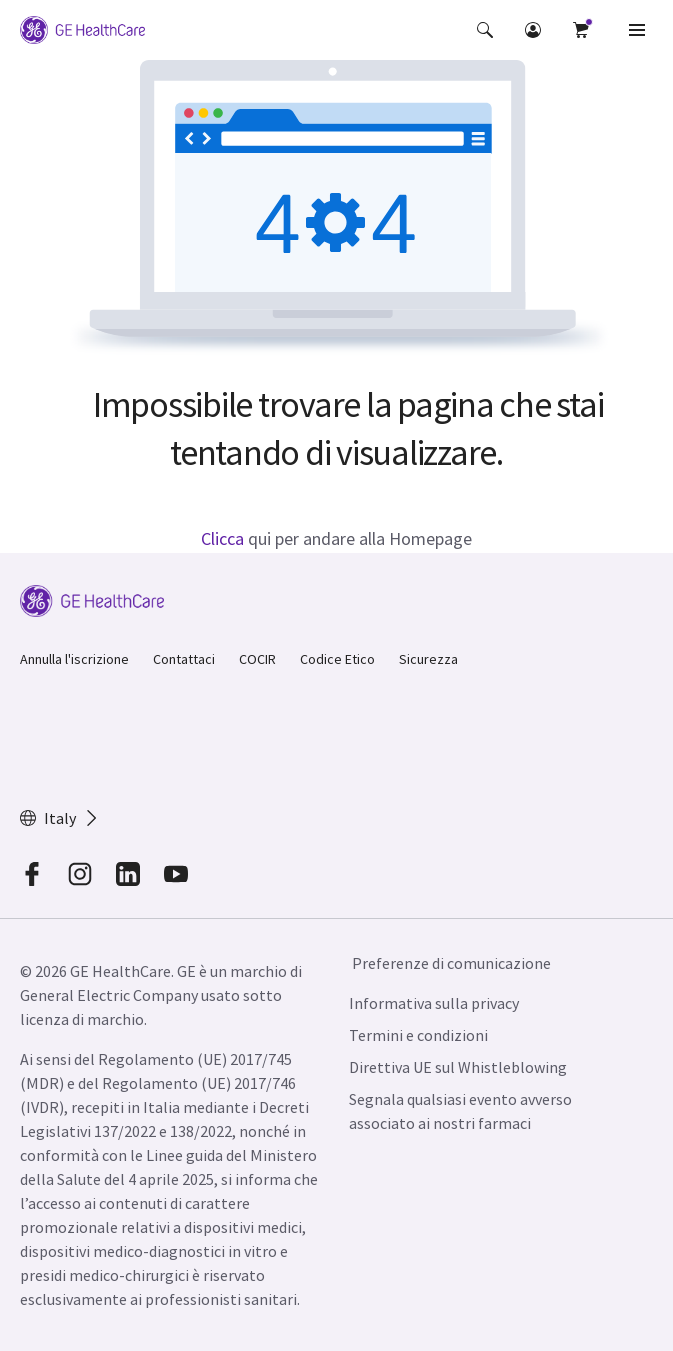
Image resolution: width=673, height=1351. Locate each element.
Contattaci (184, 659)
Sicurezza (428, 659)
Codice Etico (337, 659)
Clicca (222, 538)
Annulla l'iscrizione (74, 659)
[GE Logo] (82, 30)
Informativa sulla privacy (434, 1003)
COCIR (257, 659)
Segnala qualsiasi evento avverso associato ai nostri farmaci (460, 1111)
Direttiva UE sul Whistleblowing (458, 1067)
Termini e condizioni (418, 1035)
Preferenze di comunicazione (451, 963)
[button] (485, 30)
